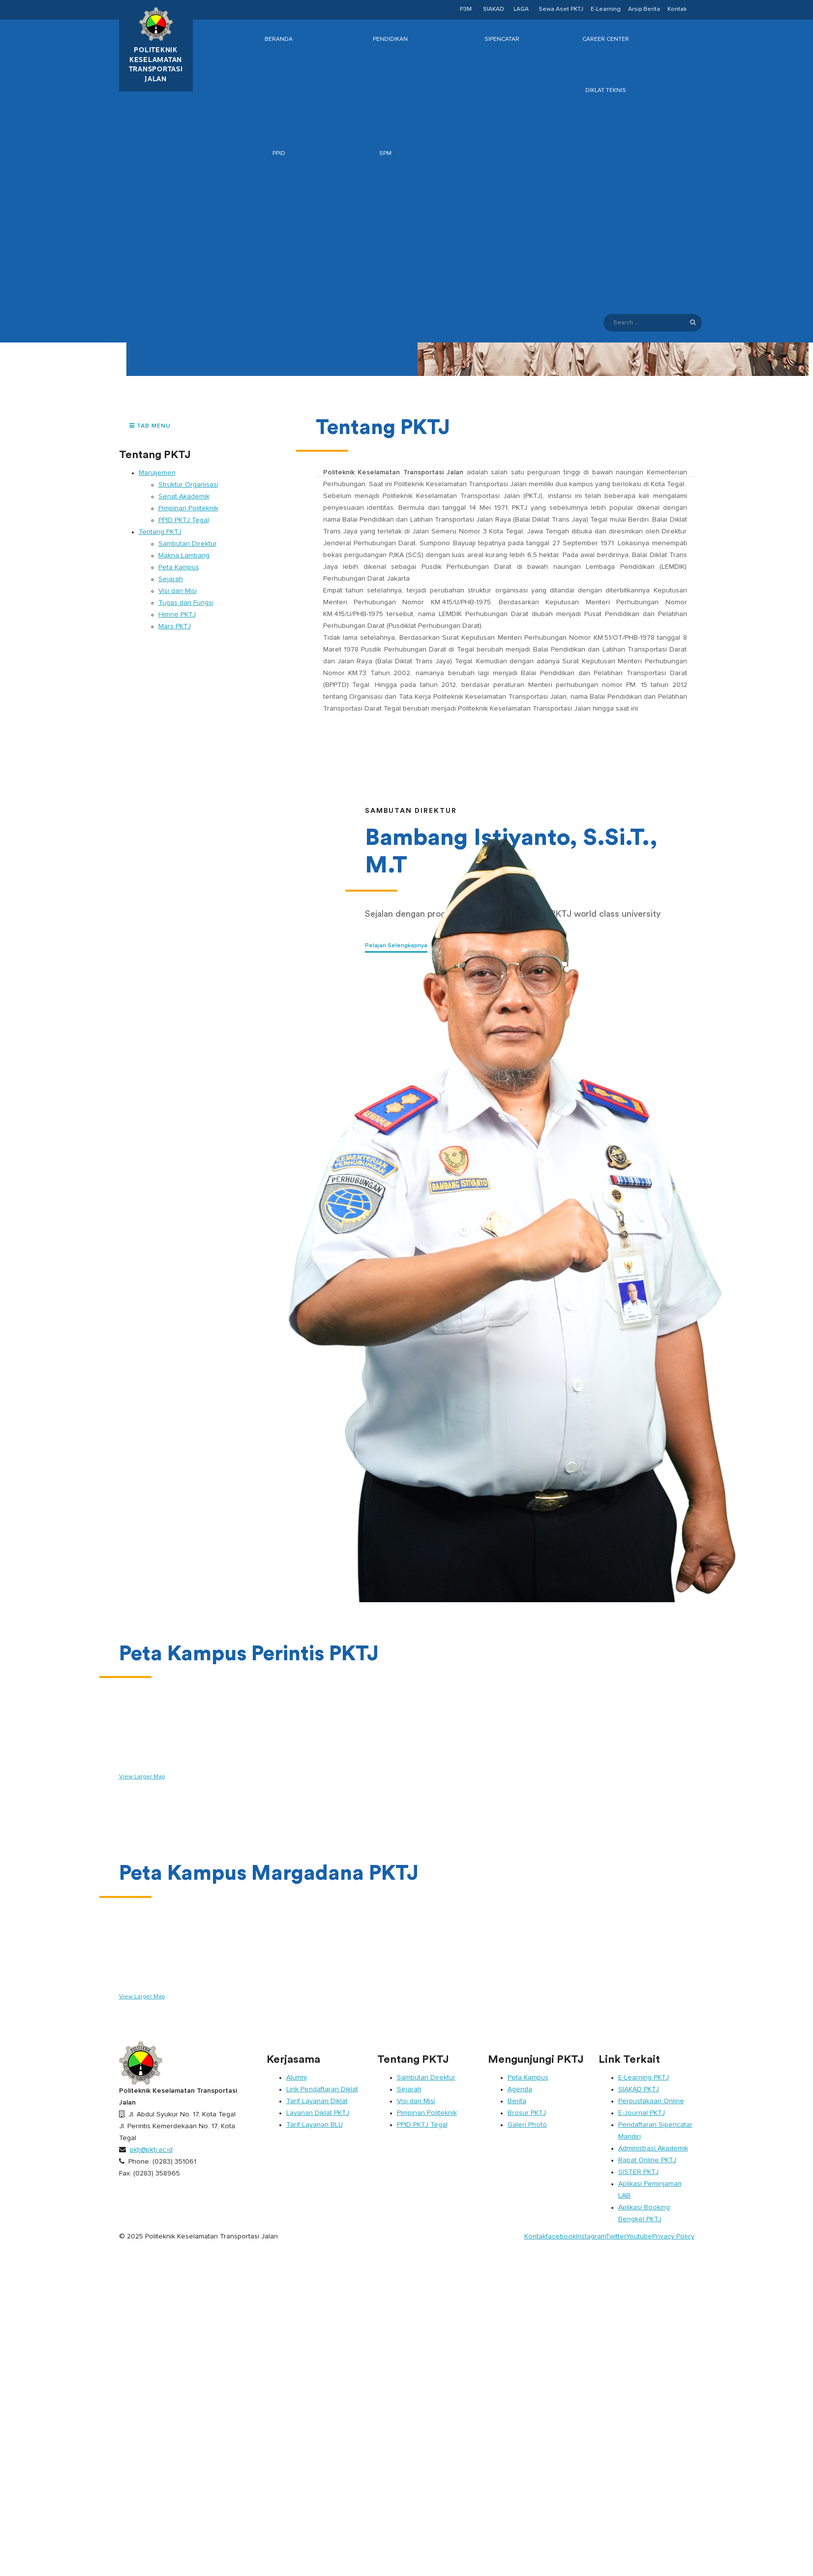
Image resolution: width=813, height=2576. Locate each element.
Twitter (615, 2236)
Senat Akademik (184, 496)
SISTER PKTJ (638, 2172)
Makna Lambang (184, 555)
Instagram (590, 2236)
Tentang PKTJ (160, 531)
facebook (561, 2236)
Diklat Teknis (605, 90)
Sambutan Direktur (187, 543)
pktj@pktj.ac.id (151, 2149)
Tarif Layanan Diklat (317, 2101)
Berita (517, 2101)
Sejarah (170, 579)
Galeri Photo (527, 2124)
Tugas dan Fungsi (185, 602)
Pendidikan (390, 39)
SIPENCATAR (501, 39)
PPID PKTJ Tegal (183, 520)
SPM (385, 153)
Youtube (639, 2236)
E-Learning (606, 9)
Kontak (677, 9)
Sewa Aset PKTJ (561, 9)
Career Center (605, 39)
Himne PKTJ (177, 614)
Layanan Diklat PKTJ (317, 2113)
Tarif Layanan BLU (314, 2124)
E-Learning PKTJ (643, 2077)
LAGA (521, 9)
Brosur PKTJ (527, 2113)
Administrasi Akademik (653, 2148)
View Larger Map (142, 1776)
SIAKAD (493, 9)
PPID (278, 153)
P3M (466, 9)
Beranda (279, 39)
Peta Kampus (178, 567)
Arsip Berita (644, 9)
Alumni (296, 2077)
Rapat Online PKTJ (647, 2160)
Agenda (520, 2089)
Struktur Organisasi (188, 484)
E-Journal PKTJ (641, 2113)
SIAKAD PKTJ (638, 2089)
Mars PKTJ (174, 626)
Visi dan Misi (177, 591)
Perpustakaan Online (651, 2101)
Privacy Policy (673, 2236)
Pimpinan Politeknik (188, 508)
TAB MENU (150, 426)
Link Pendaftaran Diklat (322, 2089)
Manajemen (157, 472)
